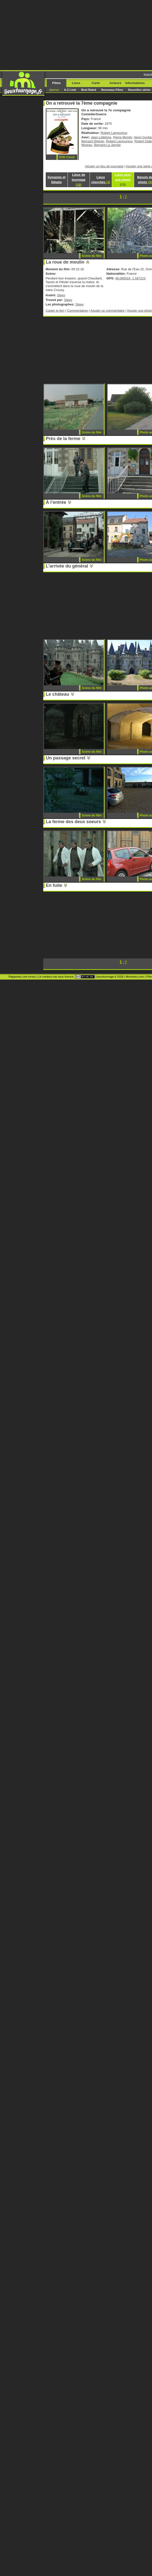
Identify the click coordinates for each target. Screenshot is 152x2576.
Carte (96, 83)
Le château (57, 694)
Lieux (76, 83)
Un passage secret (65, 757)
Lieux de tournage (78, 179)
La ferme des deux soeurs (73, 821)
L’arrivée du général (67, 566)
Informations (135, 83)
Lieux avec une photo (122, 179)
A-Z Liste (70, 89)
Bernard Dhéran (92, 141)
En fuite (54, 885)
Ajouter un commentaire (107, 310)
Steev (61, 295)
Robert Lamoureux (114, 133)
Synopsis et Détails (56, 179)
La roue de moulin (65, 262)
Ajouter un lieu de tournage (104, 166)
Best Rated (88, 89)
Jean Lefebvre (101, 137)
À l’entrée (56, 502)
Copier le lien (55, 310)
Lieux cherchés (100, 179)
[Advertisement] (76, 34)
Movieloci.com (135, 976)
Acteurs (115, 83)
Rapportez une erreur (22, 976)
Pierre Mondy (122, 137)
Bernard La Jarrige (107, 145)
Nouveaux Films (112, 89)
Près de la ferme (63, 438)
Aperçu (54, 89)
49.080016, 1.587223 (130, 278)
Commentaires (77, 310)
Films (56, 83)
